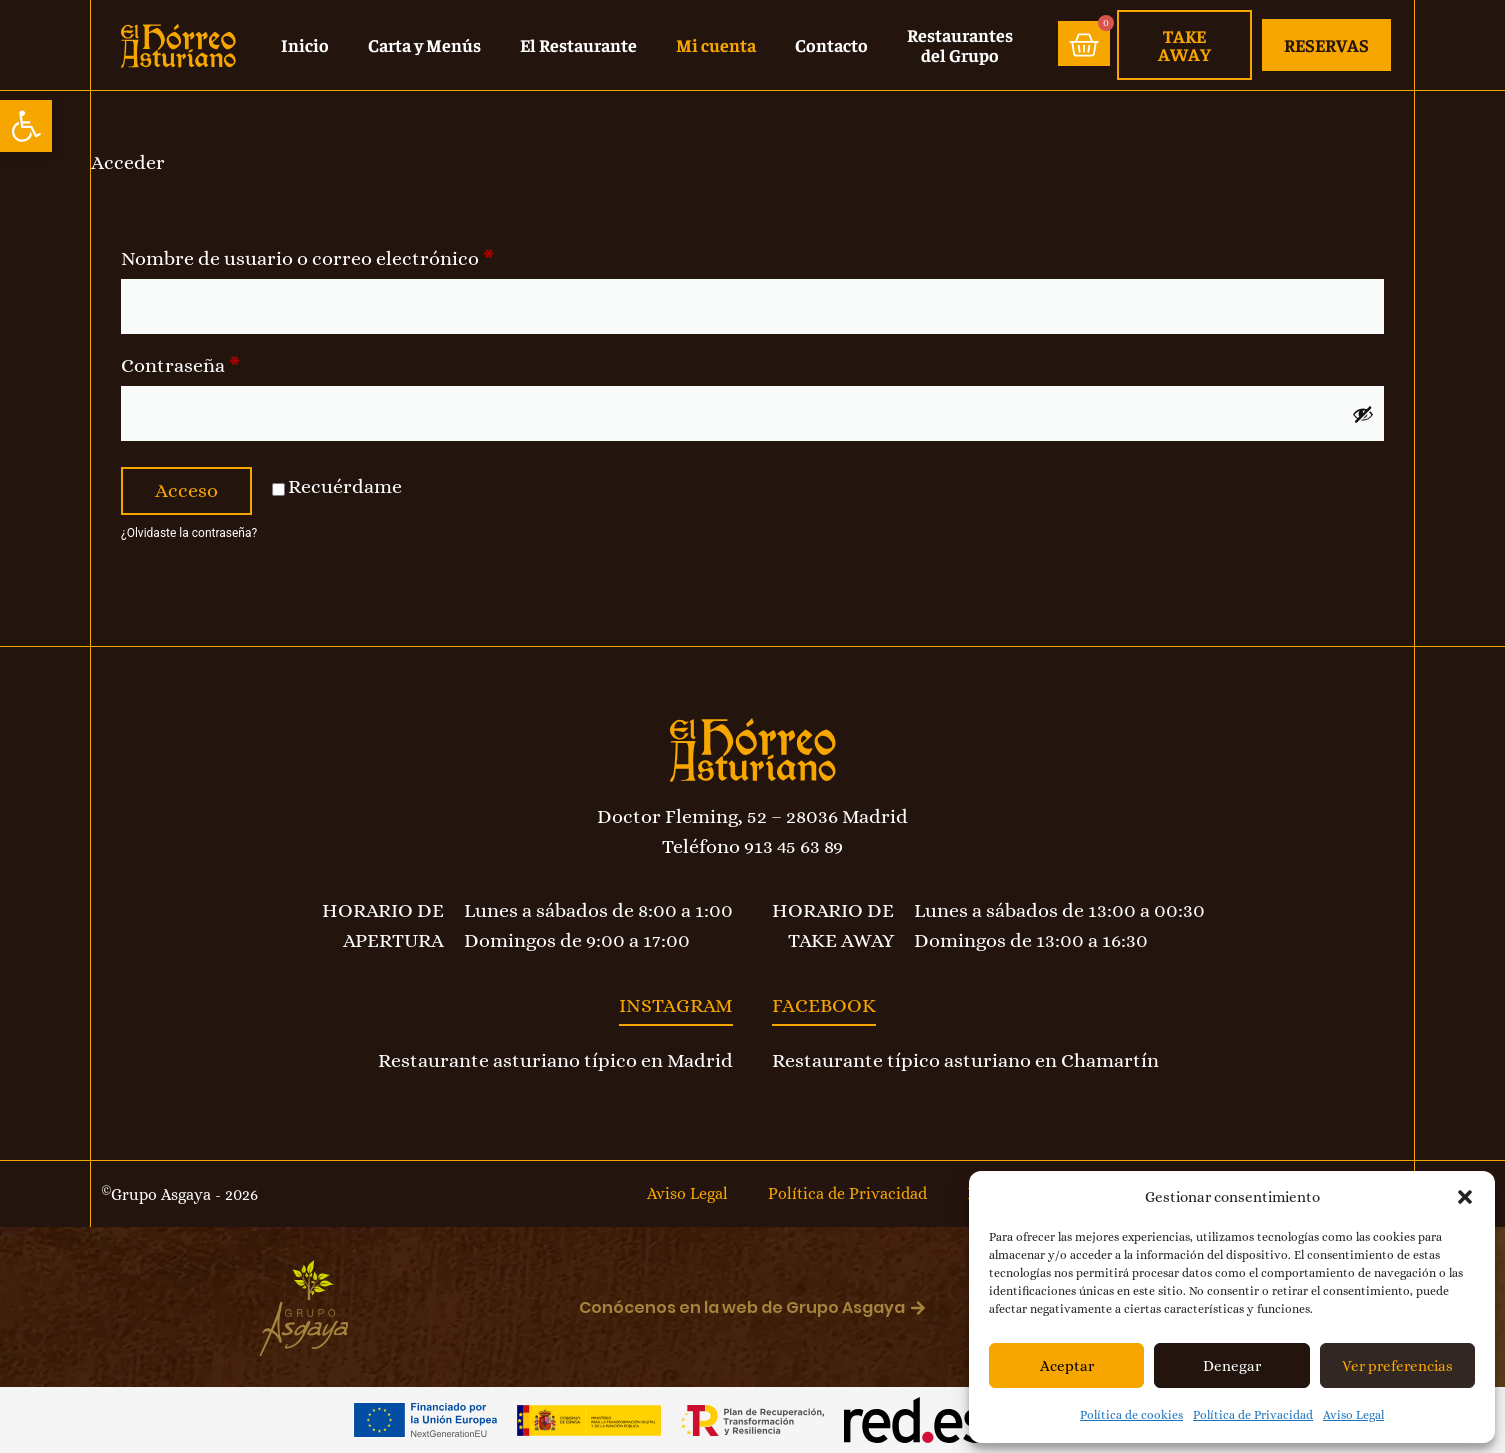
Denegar (1232, 1366)
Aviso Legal (1353, 1415)
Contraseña (231, 361)
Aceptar (1067, 1366)
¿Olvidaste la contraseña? (189, 533)
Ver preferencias (1397, 1366)
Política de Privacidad (1253, 1415)
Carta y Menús (424, 44)
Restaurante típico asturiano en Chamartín (965, 1060)
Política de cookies (1131, 1415)
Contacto (831, 44)
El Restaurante (578, 44)
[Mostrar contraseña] (1363, 414)
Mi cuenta (716, 44)
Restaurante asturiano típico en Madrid (555, 1060)
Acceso (186, 490)
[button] (26, 126)
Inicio (305, 44)
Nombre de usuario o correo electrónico (358, 254)
